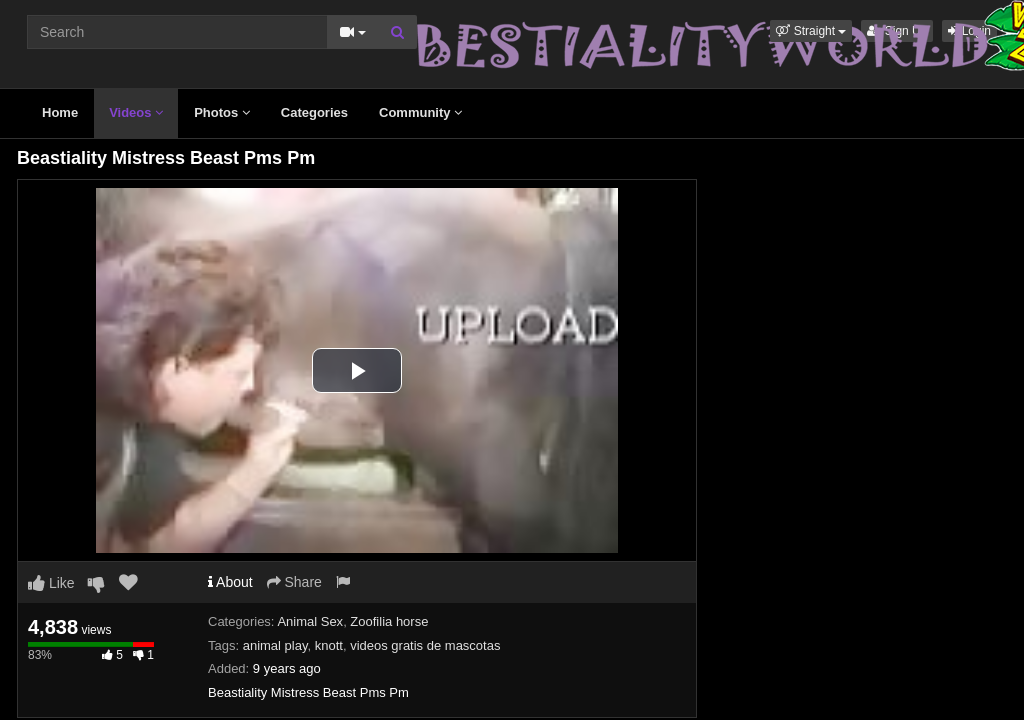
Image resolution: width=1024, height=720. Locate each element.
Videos (136, 112)
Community (420, 112)
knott (329, 645)
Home (60, 112)
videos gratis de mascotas (425, 645)
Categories (314, 112)
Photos (222, 112)
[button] (811, 31)
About (230, 582)
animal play (275, 645)
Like (51, 583)
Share (294, 582)
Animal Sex (310, 621)
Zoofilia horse (389, 621)
